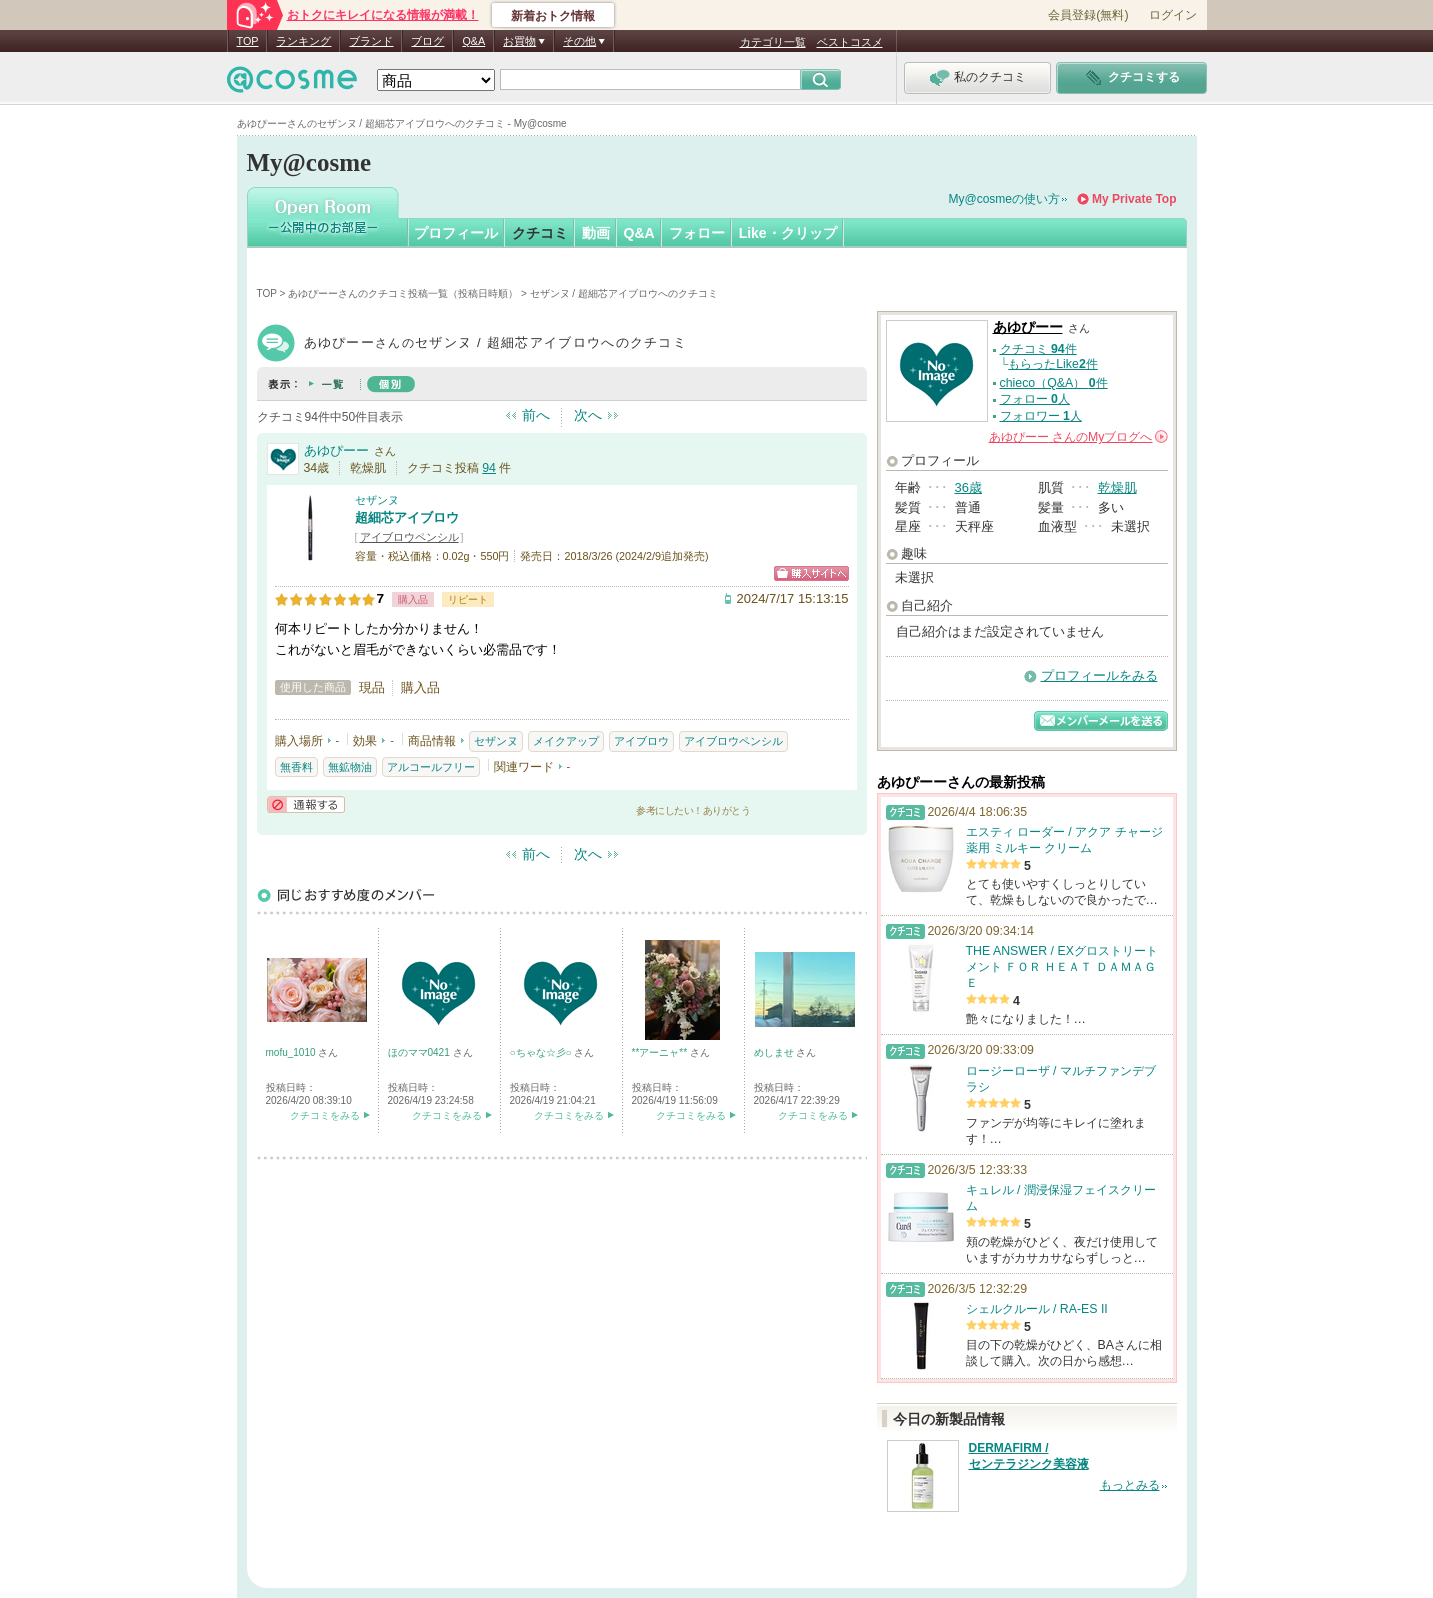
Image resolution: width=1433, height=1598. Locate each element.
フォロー (697, 233)
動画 (596, 233)
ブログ (427, 41)
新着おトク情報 (553, 16)
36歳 (968, 487)
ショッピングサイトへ (811, 573)
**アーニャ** (661, 1052)
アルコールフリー (431, 767)
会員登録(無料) (1088, 15)
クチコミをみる (325, 1115)
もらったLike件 (1053, 364)
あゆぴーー (336, 450)
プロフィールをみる (1099, 675)
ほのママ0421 (420, 1052)
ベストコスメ (850, 42)
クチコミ (540, 233)
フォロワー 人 (1041, 416)
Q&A (473, 41)
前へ (536, 415)
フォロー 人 (1035, 399)
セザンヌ (377, 500)
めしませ (775, 1052)
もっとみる (1130, 1485)
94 (489, 468)
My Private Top (1134, 199)
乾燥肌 (1117, 487)
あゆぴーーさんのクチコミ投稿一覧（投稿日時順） (403, 293)
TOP (248, 41)
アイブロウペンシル (409, 537)
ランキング (303, 41)
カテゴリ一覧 (773, 42)
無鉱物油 (350, 767)
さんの (1078, 437)
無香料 (296, 767)
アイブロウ (641, 741)
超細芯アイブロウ (407, 517)
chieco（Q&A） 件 (1054, 383)
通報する (306, 804)
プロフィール (456, 233)
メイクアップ (566, 741)
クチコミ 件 (1038, 349)
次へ (588, 415)
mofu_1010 (292, 1052)
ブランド (371, 41)
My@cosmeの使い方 (1005, 199)
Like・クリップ (788, 233)
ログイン (1173, 15)
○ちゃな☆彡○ (542, 1052)
